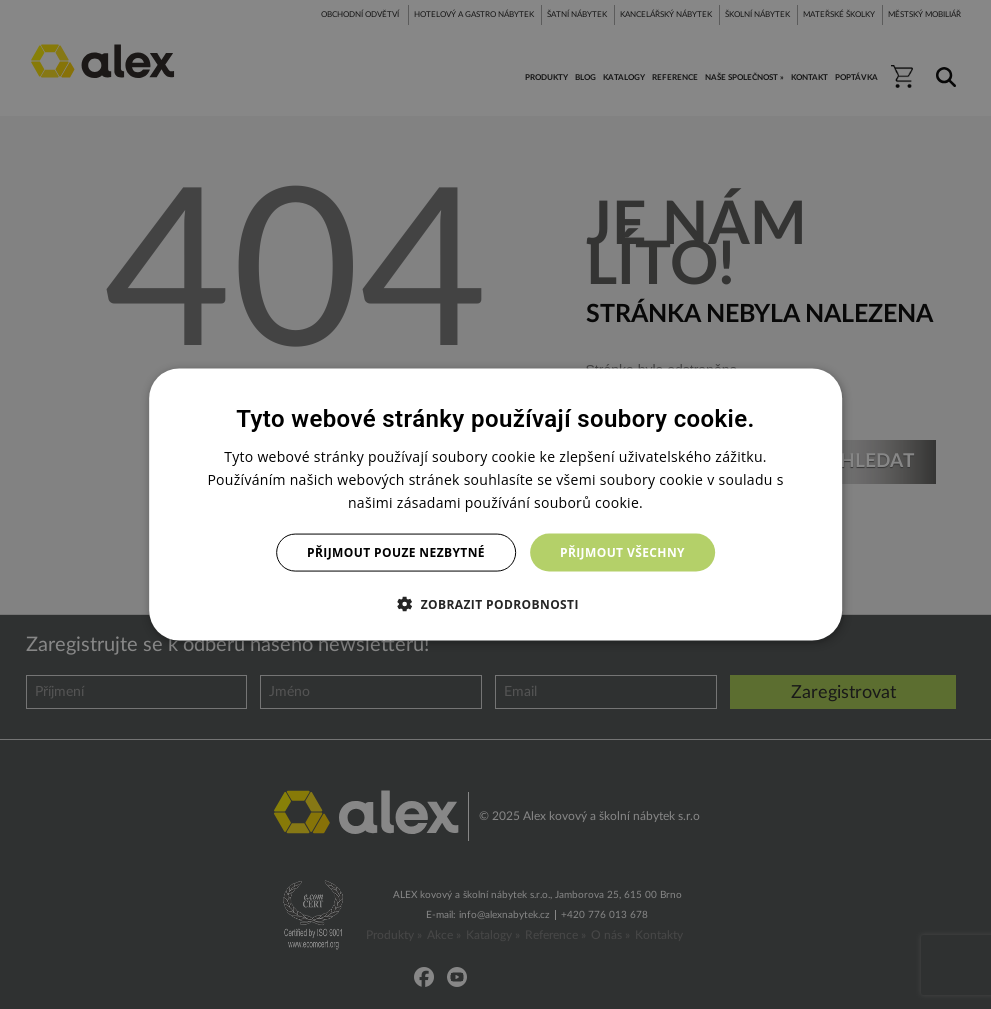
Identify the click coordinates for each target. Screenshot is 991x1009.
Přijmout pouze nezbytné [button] (396, 552)
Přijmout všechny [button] (622, 552)
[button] (495, 604)
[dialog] (496, 504)
